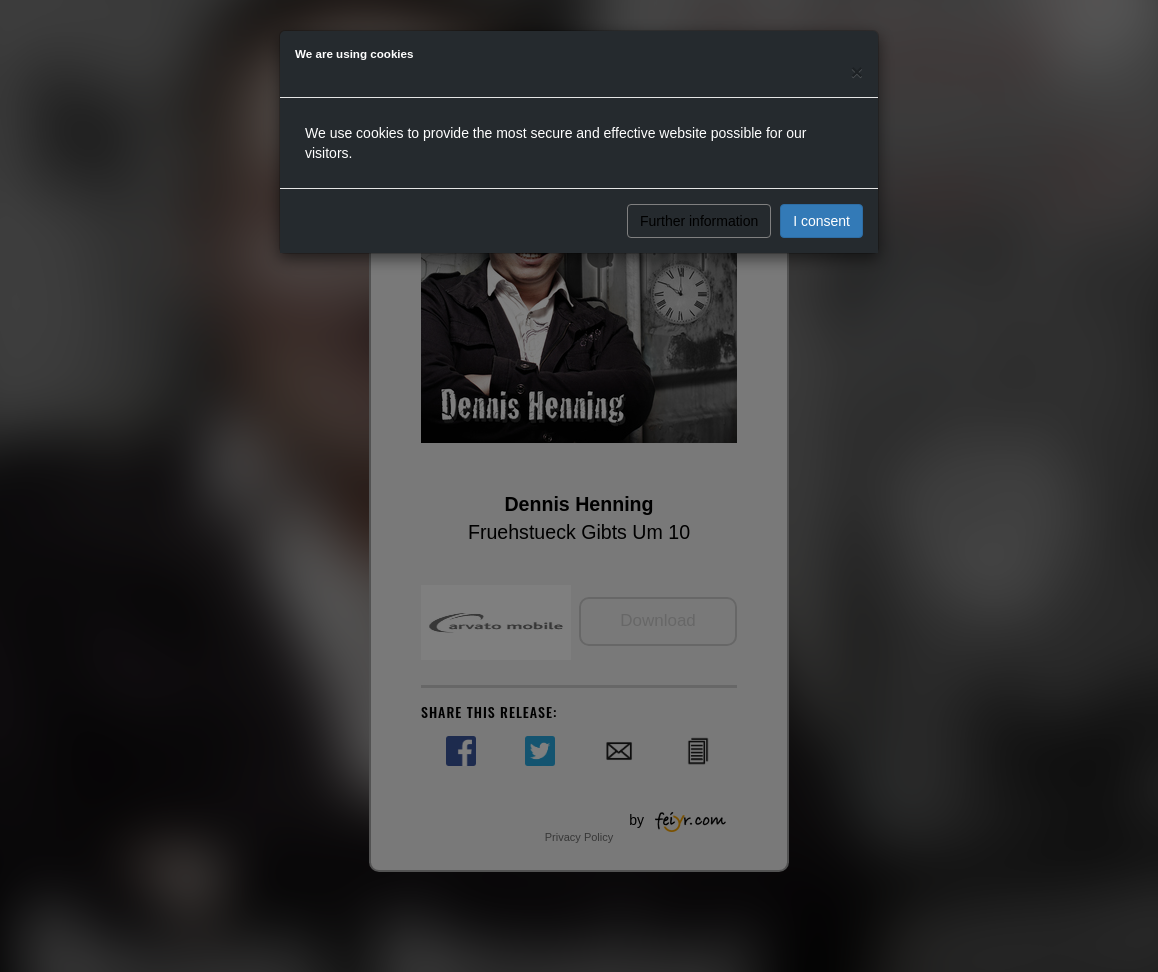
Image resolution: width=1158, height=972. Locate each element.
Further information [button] (699, 221)
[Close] (857, 71)
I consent (821, 221)
